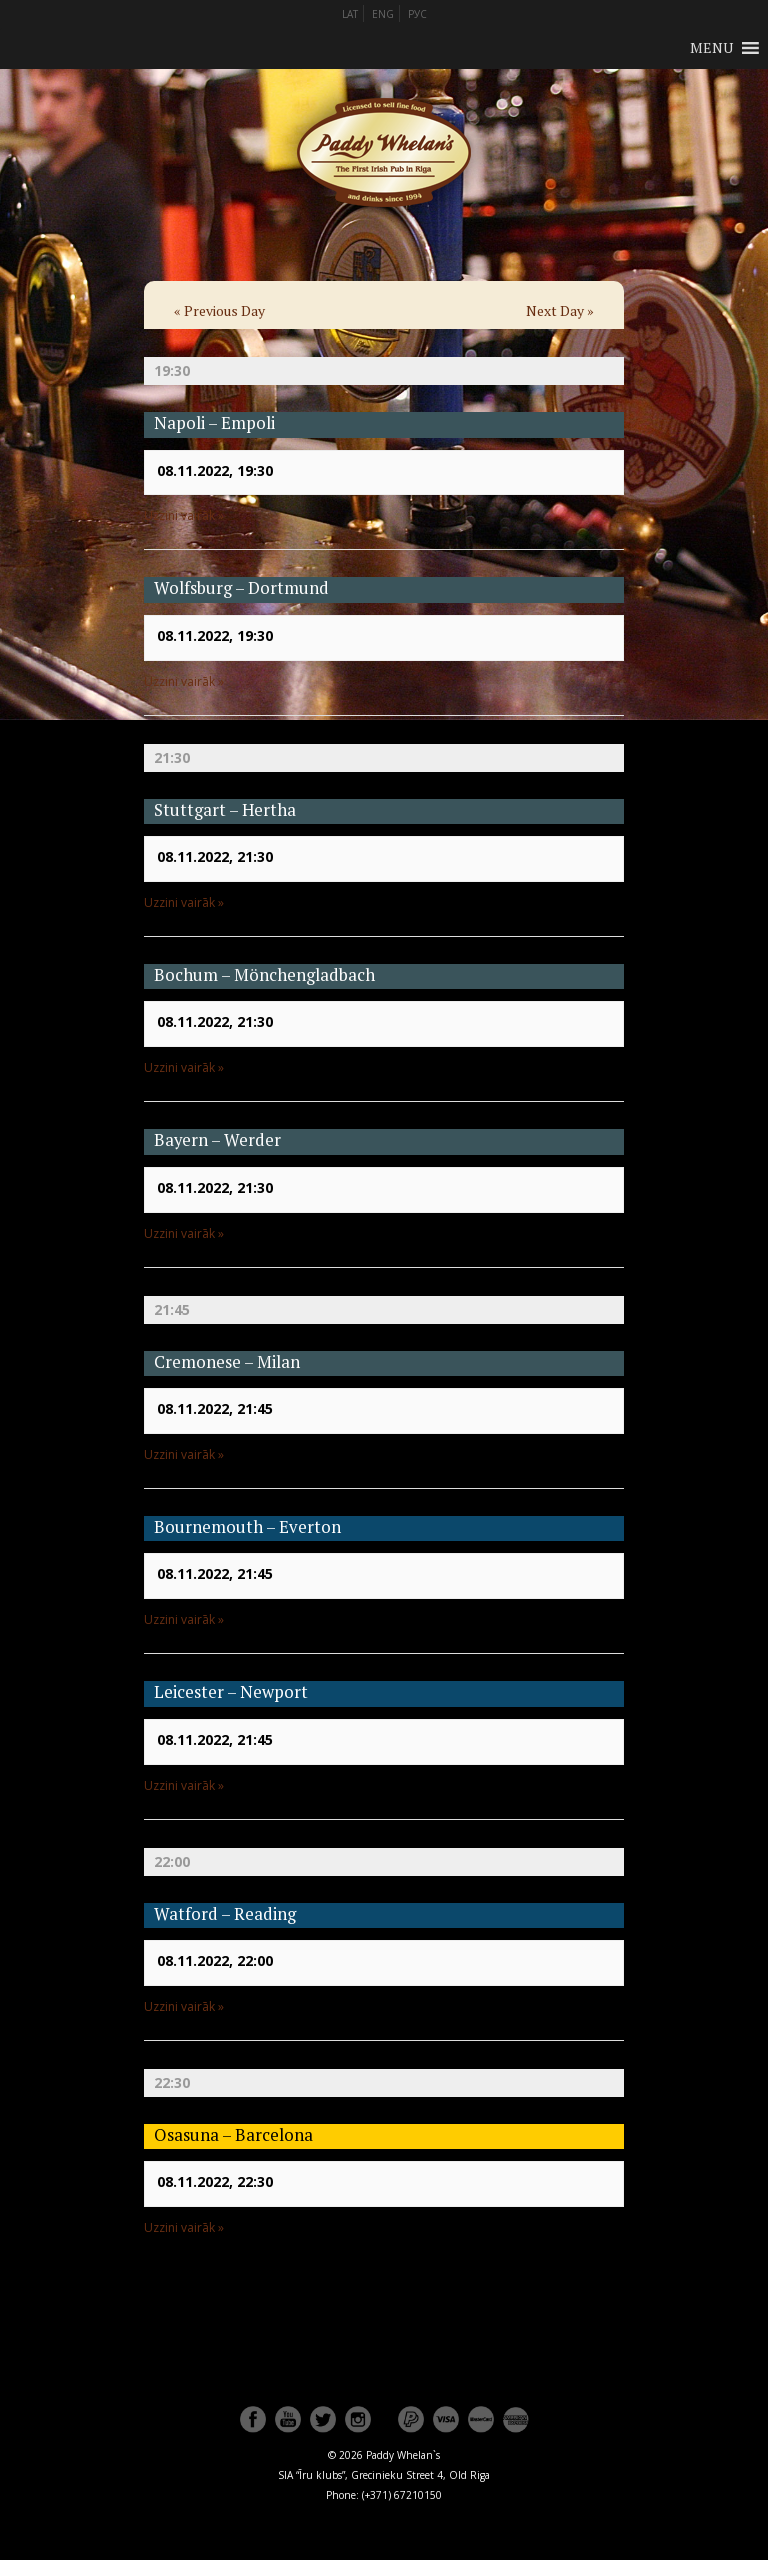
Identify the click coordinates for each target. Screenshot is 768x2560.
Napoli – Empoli (214, 423)
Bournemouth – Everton (247, 1527)
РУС (417, 14)
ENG (383, 14)
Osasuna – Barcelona (233, 2135)
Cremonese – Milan (227, 1362)
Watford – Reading (225, 1914)
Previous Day (219, 310)
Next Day (560, 310)
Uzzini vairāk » (184, 515)
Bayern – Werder (217, 1140)
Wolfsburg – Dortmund (241, 588)
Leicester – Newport (231, 1692)
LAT (350, 14)
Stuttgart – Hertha (225, 810)
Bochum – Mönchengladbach (264, 975)
